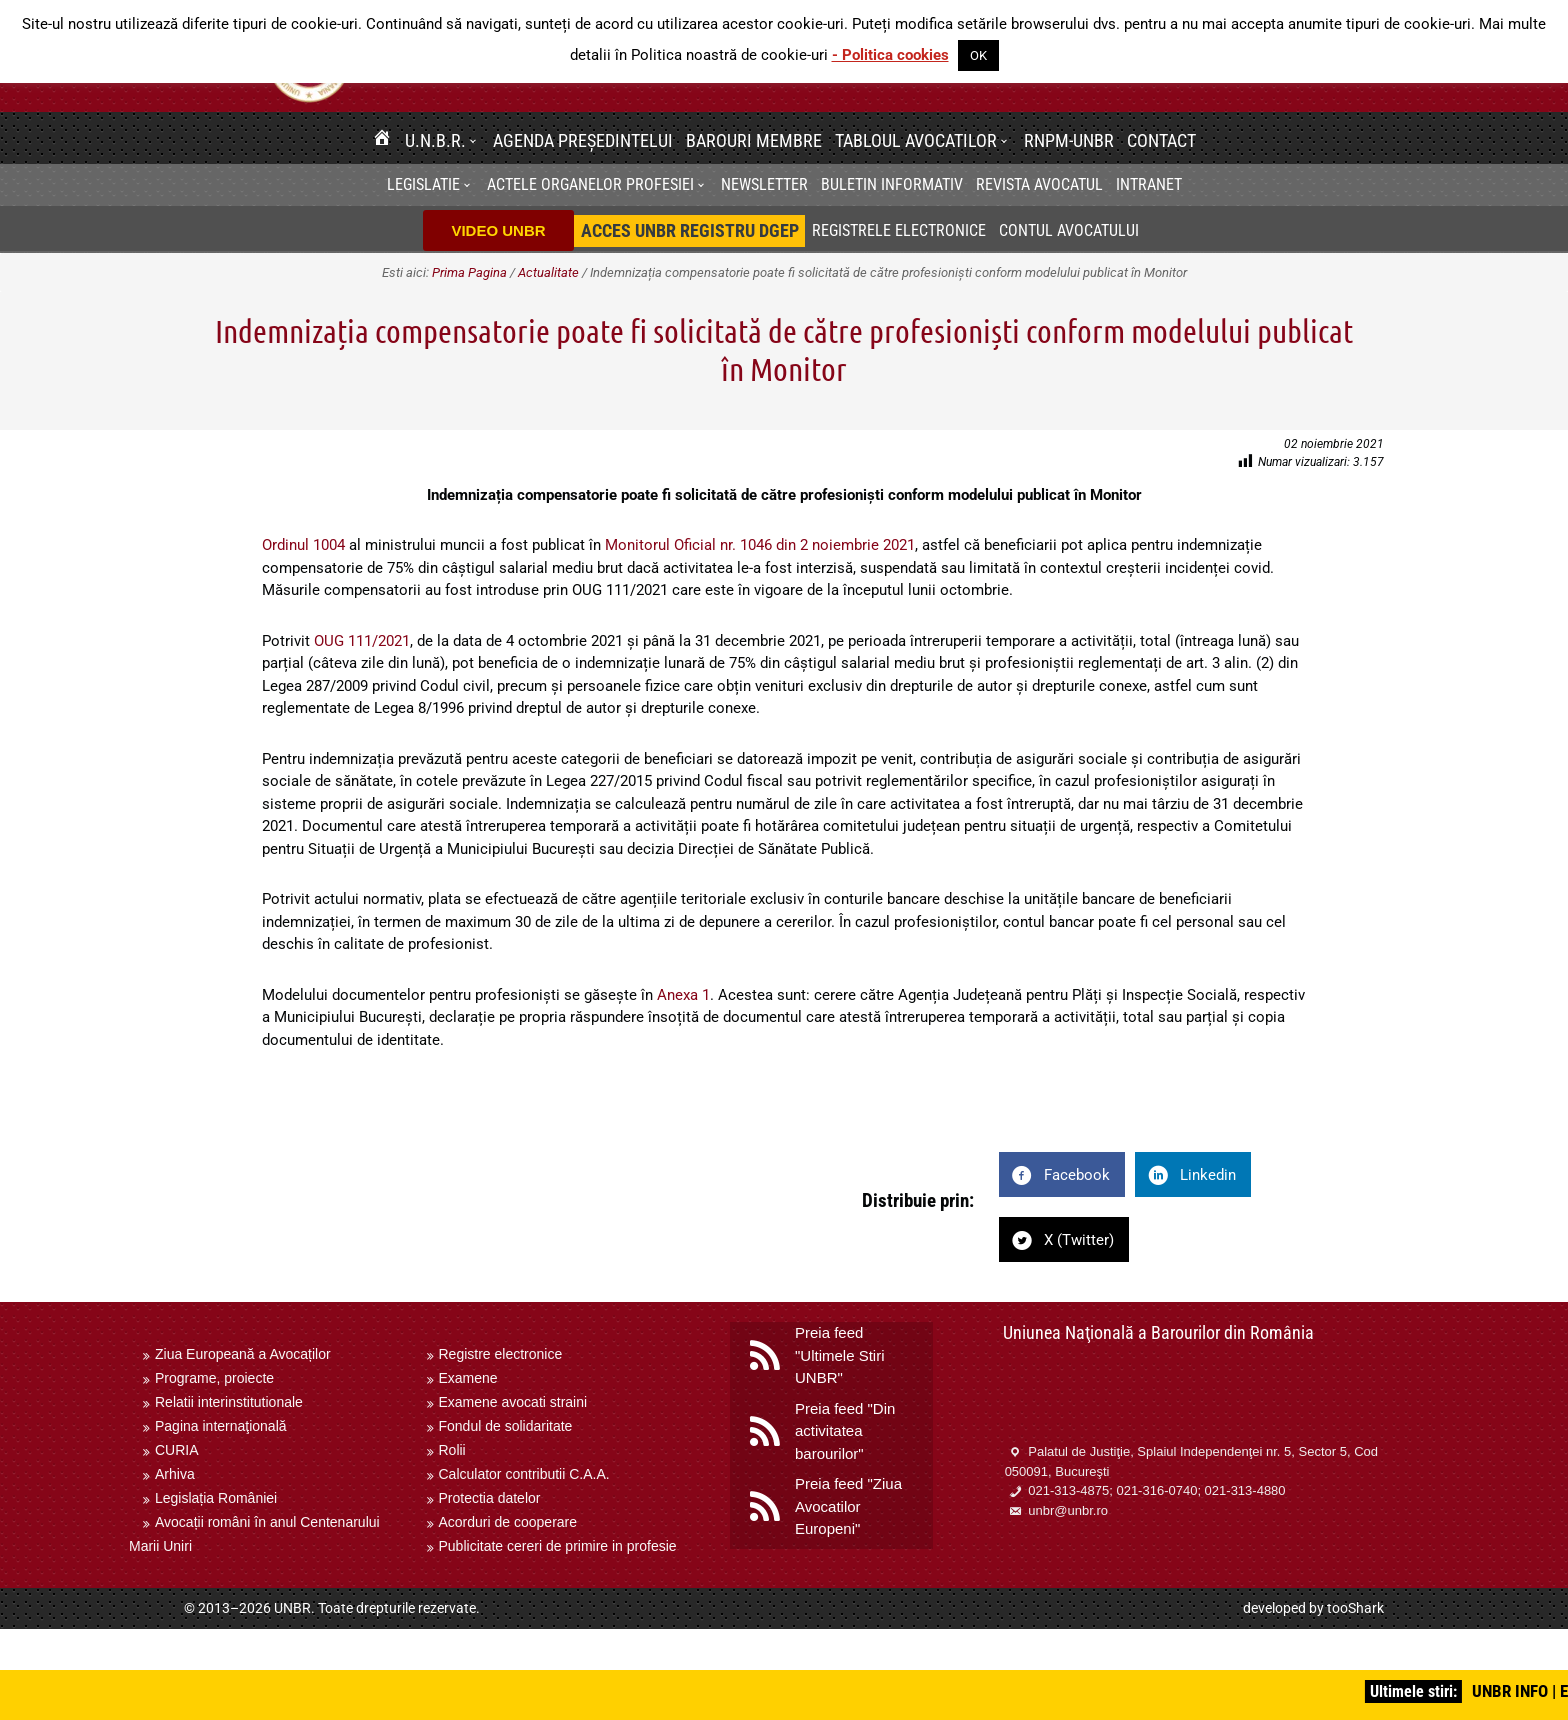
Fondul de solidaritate (506, 1426)
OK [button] (978, 55)
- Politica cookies (890, 55)
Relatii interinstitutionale (229, 1402)
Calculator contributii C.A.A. (524, 1474)
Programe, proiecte (214, 1378)
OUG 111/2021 (362, 641)
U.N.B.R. (435, 140)
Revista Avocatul (1039, 184)
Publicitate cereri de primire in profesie (558, 1546)
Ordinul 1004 (303, 545)
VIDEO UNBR (498, 230)
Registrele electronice (899, 230)
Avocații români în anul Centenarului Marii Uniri (254, 1534)
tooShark (1355, 1608)
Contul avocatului (1069, 230)
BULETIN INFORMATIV (892, 184)
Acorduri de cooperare (508, 1522)
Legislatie (423, 184)
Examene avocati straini (513, 1402)
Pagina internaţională (221, 1426)
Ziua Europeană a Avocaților (243, 1354)
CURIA (177, 1450)
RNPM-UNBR (1069, 140)
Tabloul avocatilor (916, 140)
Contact (1161, 140)
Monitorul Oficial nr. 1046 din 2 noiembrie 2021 (760, 545)
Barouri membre (754, 140)
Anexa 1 (683, 995)
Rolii (452, 1450)
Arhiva (175, 1474)
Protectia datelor (490, 1498)
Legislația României (216, 1498)
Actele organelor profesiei (590, 184)
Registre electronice (501, 1354)
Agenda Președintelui (583, 140)
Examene (468, 1378)
